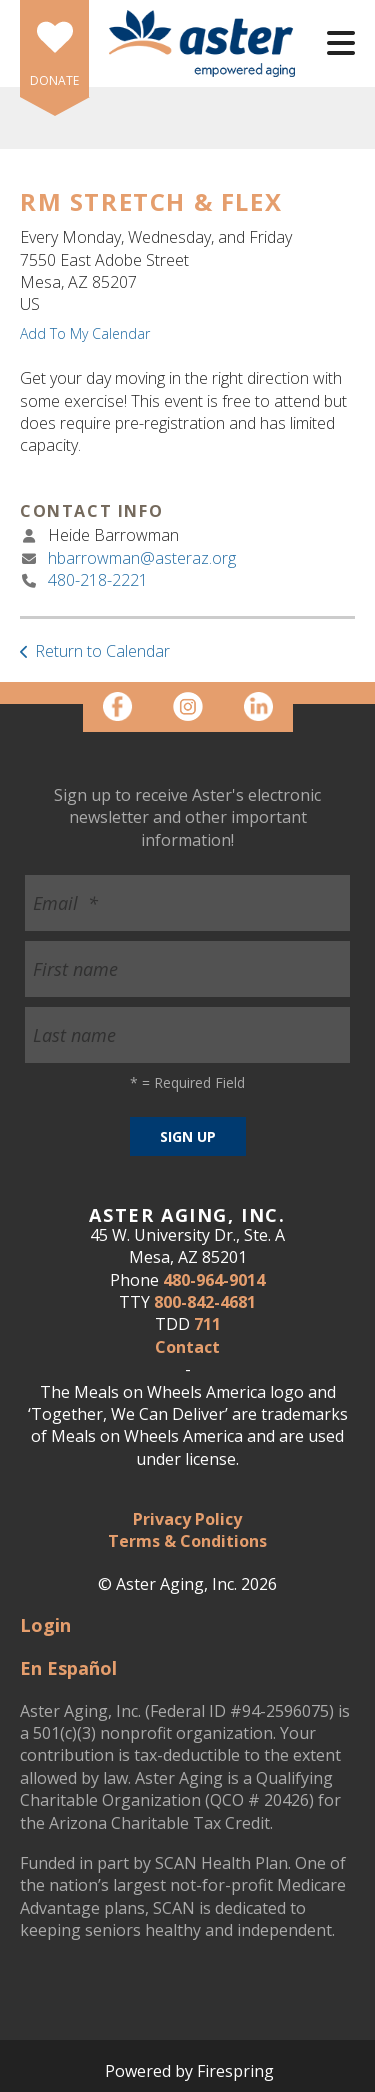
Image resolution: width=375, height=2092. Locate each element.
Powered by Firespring (189, 2071)
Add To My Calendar (85, 333)
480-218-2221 (98, 580)
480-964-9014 (214, 1280)
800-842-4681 (205, 1302)
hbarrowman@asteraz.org (142, 558)
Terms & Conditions (187, 1541)
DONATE (54, 80)
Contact (187, 1347)
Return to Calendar (102, 651)
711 (207, 1324)
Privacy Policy (187, 1519)
